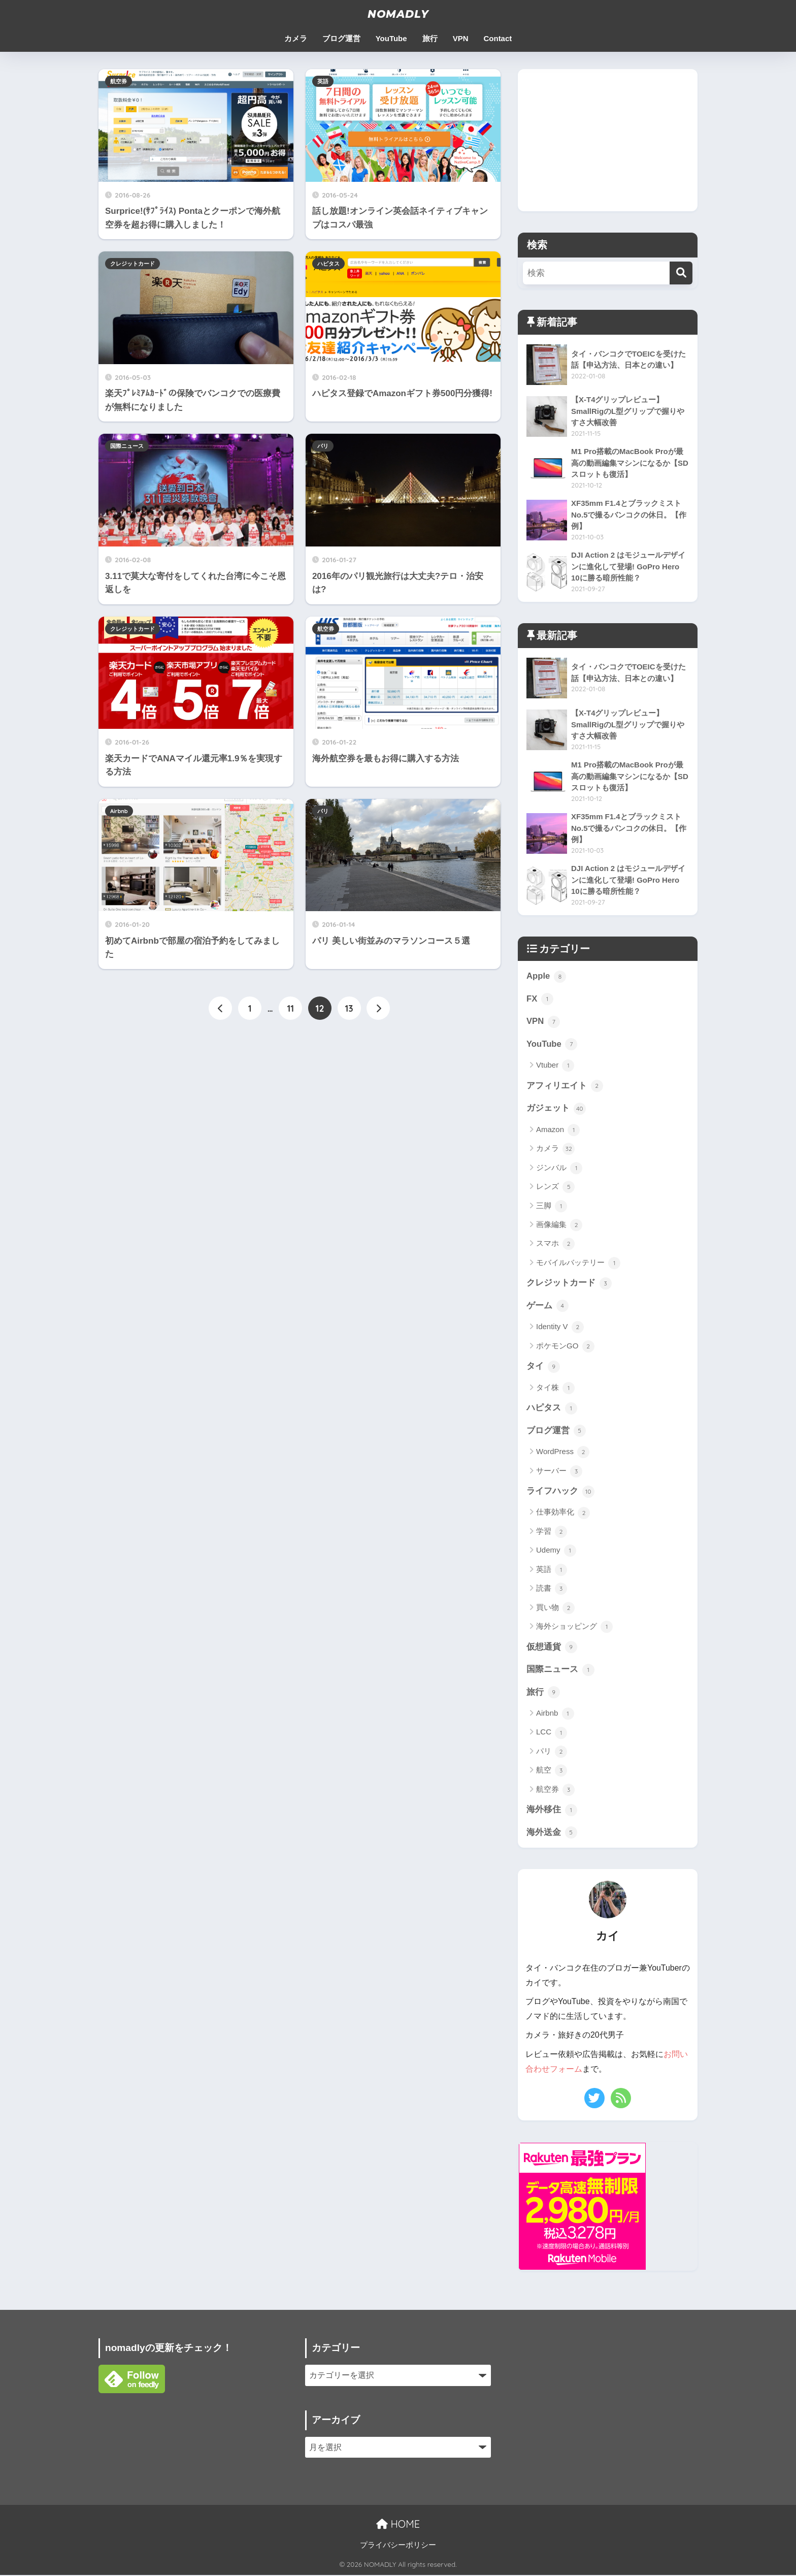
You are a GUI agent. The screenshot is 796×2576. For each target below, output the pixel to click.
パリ (322, 445)
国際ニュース (127, 445)
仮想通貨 (551, 1649)
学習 (551, 1533)
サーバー (559, 1472)
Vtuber (555, 1066)
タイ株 (555, 1389)
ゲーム (547, 1307)
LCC (551, 1734)
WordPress (562, 1453)
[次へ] (378, 1008)
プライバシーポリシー (398, 2546)
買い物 (555, 1609)
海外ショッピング (574, 1628)
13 (349, 1008)
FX (539, 999)
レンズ (555, 1187)
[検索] (681, 273)
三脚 (551, 1207)
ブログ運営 (341, 38)
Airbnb (119, 811)
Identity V (560, 1328)
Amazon (558, 1130)
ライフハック (560, 1493)
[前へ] (220, 1008)
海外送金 (551, 1834)
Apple (546, 977)
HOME (398, 2525)
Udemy (556, 1552)
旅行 (430, 38)
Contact (497, 38)
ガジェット (556, 1109)
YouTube (391, 38)
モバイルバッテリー (578, 1264)
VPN (461, 38)
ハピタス (328, 263)
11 (290, 1008)
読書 (551, 1590)
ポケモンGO (565, 1347)
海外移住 (551, 1812)
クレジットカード (132, 263)
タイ (543, 1367)
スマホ (555, 1245)
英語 (322, 81)
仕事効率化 (563, 1514)
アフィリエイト (564, 1086)
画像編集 (559, 1225)
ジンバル (559, 1169)
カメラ (295, 38)
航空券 (118, 81)
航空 (551, 1772)
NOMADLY (398, 14)
